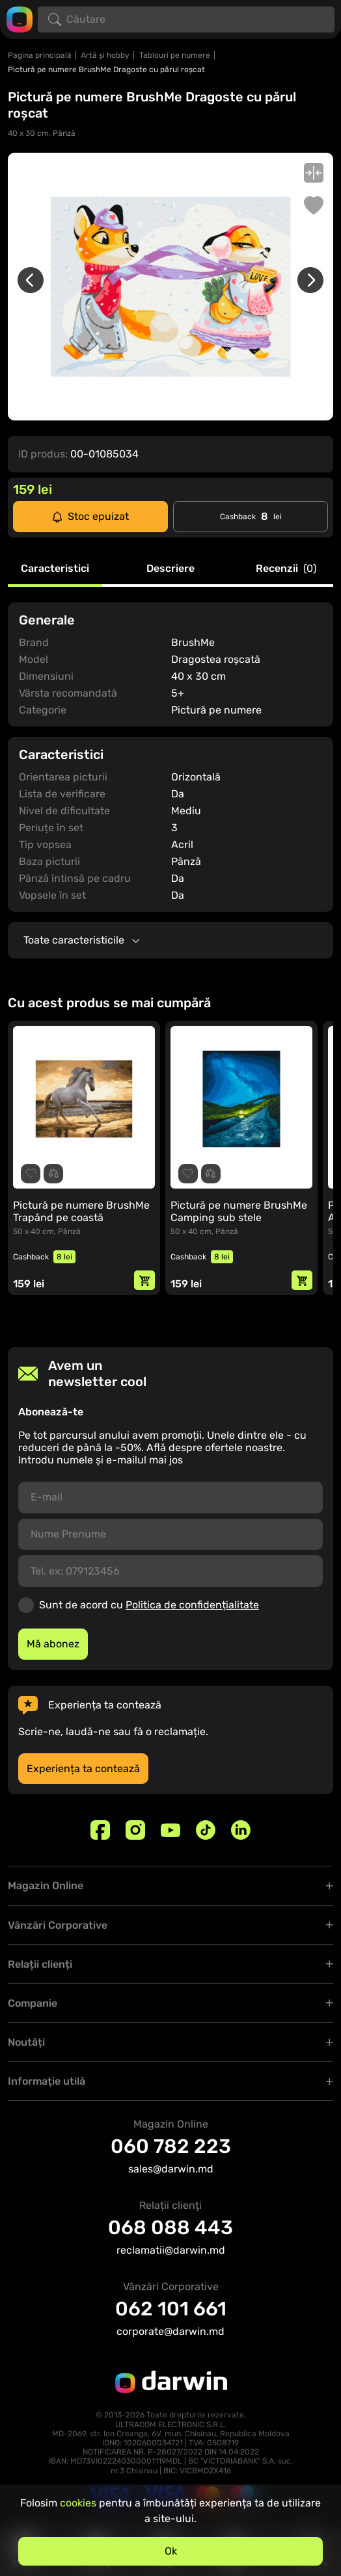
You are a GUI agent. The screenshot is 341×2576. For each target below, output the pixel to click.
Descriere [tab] (170, 568)
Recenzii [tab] (286, 568)
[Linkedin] (241, 1830)
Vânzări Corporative (57, 1925)
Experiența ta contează (83, 1768)
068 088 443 (170, 2227)
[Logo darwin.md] (20, 18)
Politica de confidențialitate (192, 1605)
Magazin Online (45, 1885)
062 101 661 (170, 2309)
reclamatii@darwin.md (170, 2250)
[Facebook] (100, 1830)
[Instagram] (135, 1830)
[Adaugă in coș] (144, 1280)
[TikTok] (205, 1830)
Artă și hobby (105, 55)
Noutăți (26, 2042)
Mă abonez (53, 1644)
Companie (32, 2003)
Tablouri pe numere (174, 55)
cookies (78, 2503)
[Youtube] (170, 1830)
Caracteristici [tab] (55, 568)
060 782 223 (171, 2146)
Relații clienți (40, 1964)
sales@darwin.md (170, 2169)
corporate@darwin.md (170, 2331)
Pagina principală (40, 55)
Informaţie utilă (46, 2081)
